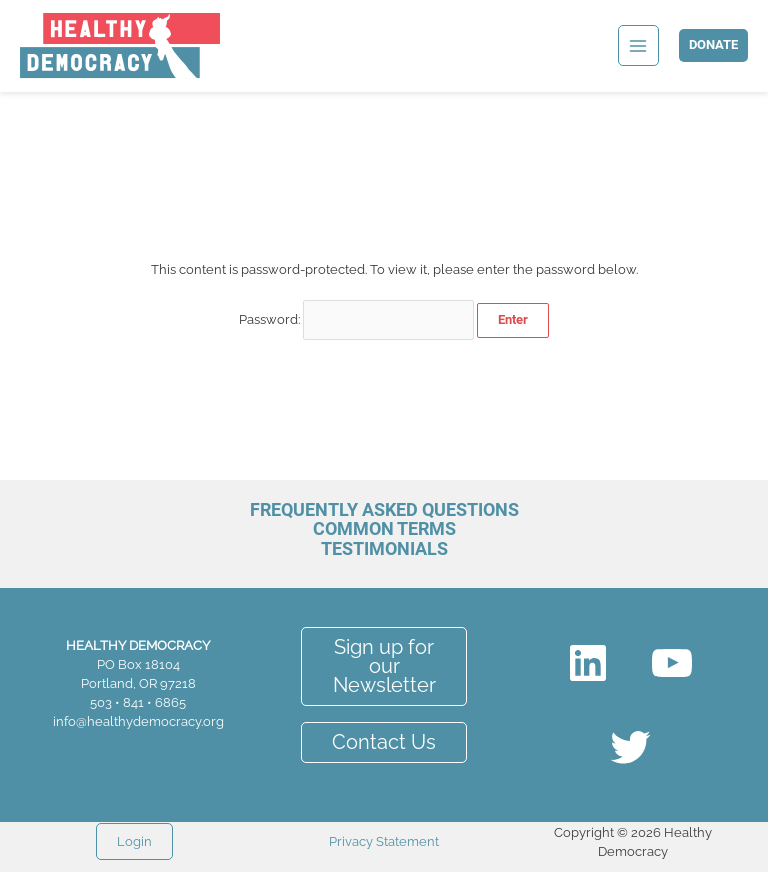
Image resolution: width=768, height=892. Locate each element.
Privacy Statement (384, 841)
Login (134, 841)
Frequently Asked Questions (384, 509)
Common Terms (384, 528)
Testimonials (384, 548)
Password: (356, 319)
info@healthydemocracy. (128, 721)
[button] (713, 45)
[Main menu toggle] (638, 45)
